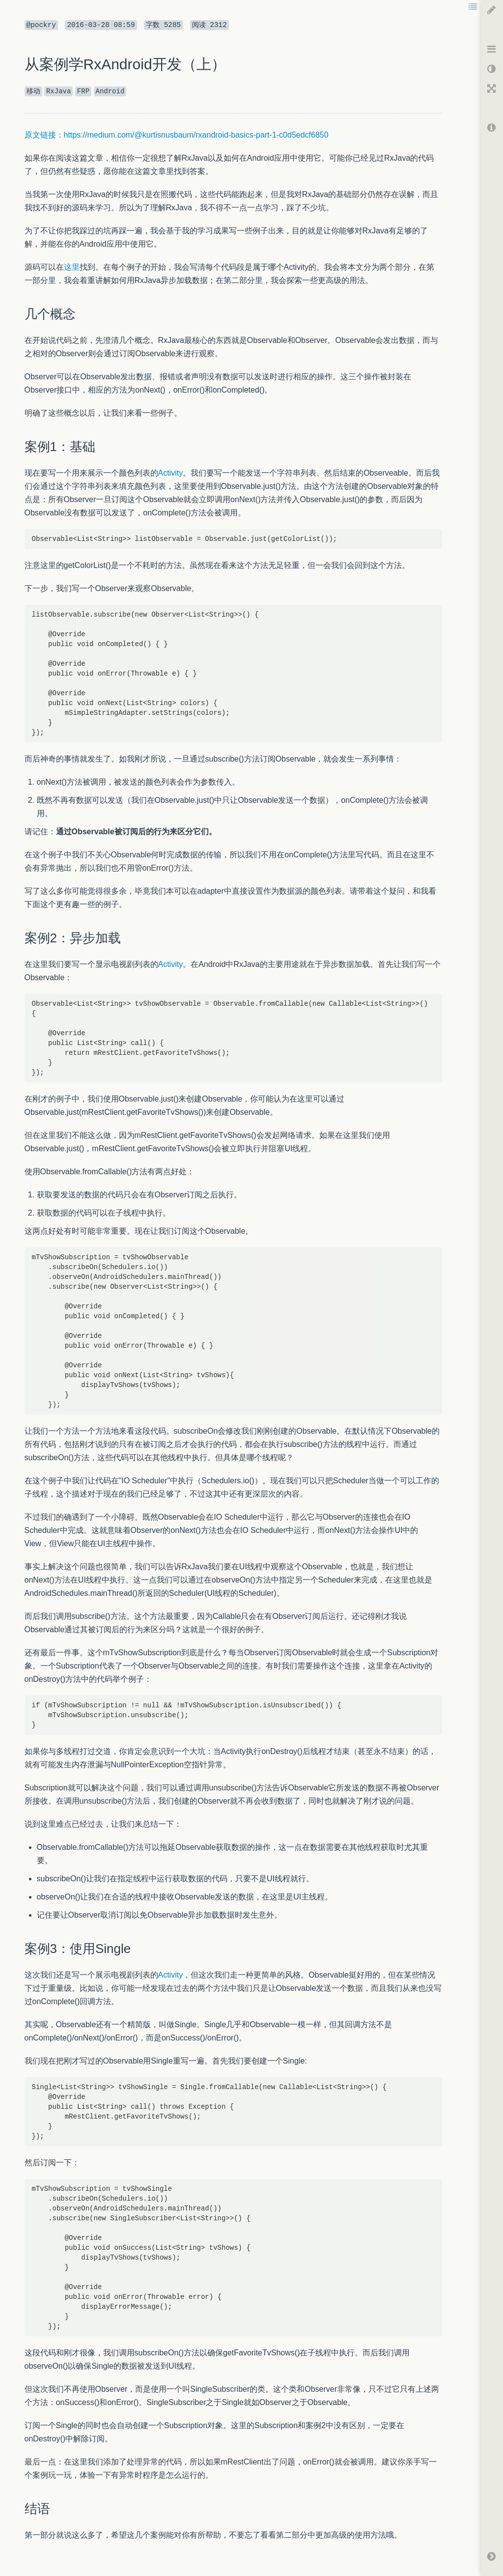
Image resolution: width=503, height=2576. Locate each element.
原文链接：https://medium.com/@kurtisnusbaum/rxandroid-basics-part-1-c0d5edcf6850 (177, 135)
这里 (72, 267)
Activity (170, 473)
